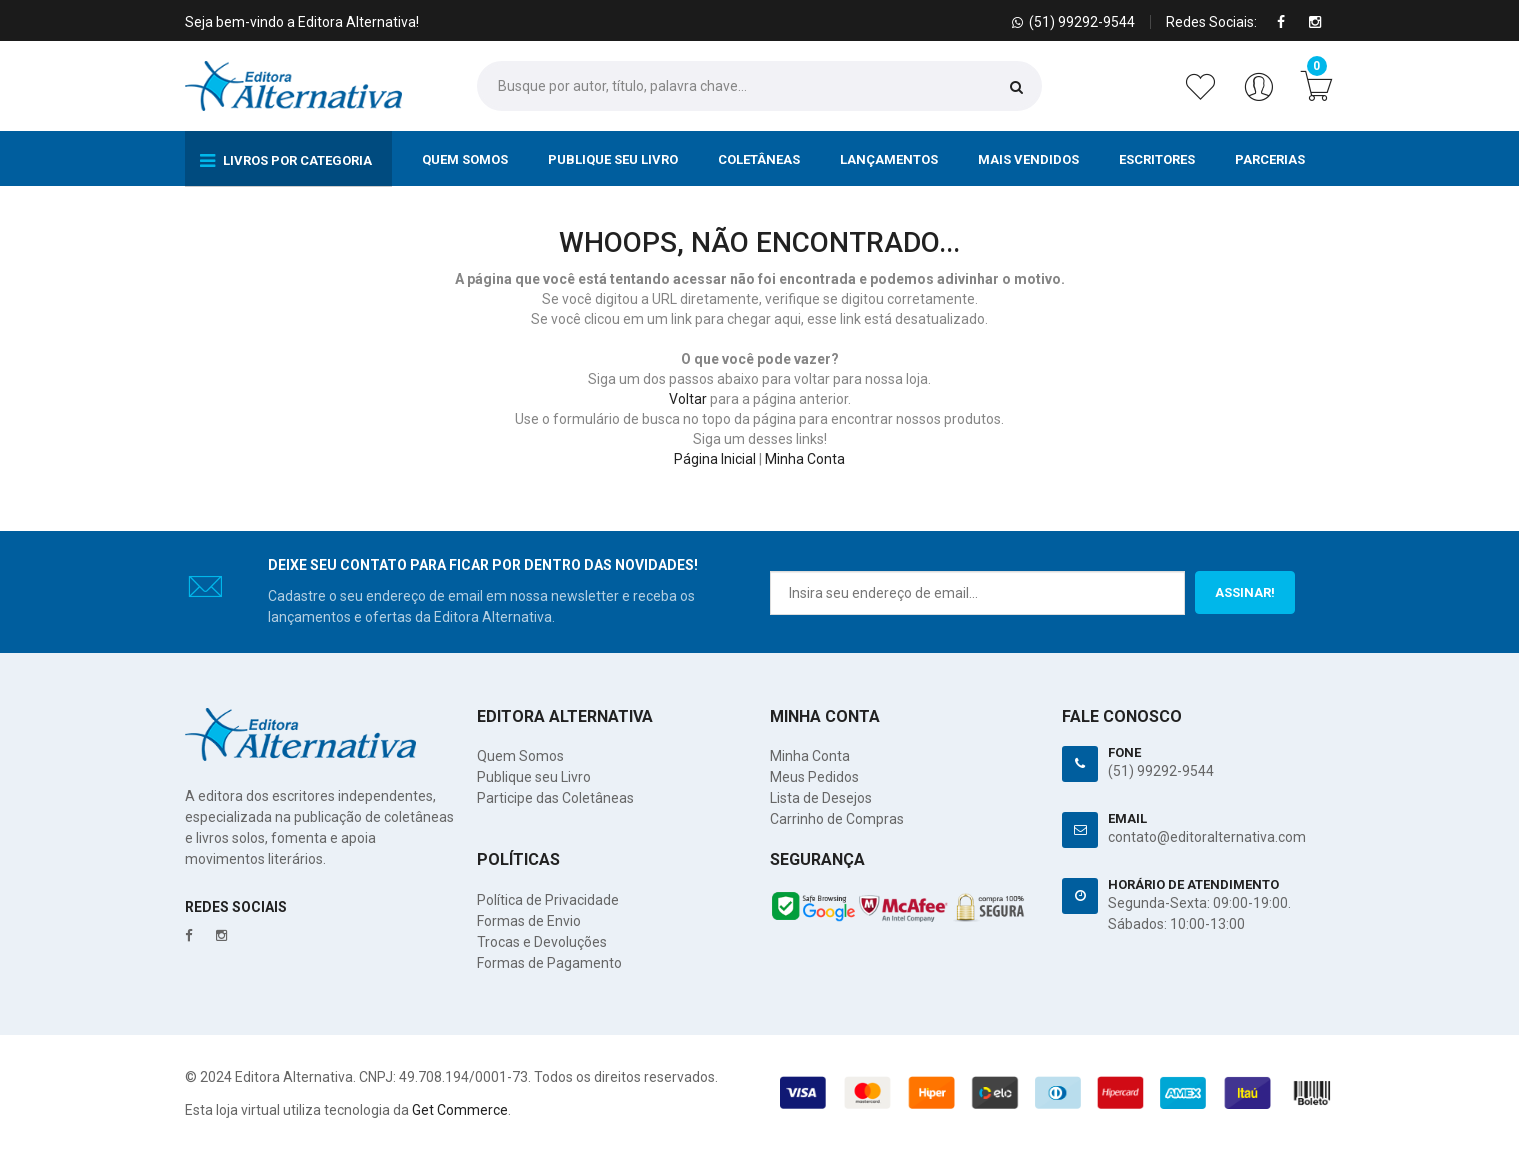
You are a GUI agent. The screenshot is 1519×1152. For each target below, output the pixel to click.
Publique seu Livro (613, 159)
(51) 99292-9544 (1161, 771)
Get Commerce (460, 1110)
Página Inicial (715, 459)
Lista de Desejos (821, 798)
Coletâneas (759, 159)
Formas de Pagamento (549, 963)
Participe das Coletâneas (555, 798)
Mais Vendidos (1028, 159)
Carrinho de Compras (837, 819)
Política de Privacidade (548, 900)
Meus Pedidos (814, 777)
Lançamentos (889, 159)
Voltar (688, 399)
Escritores (1157, 159)
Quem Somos (465, 159)
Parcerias (1270, 159)
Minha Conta (805, 459)
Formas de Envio (529, 921)
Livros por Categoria (286, 161)
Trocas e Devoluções (542, 942)
